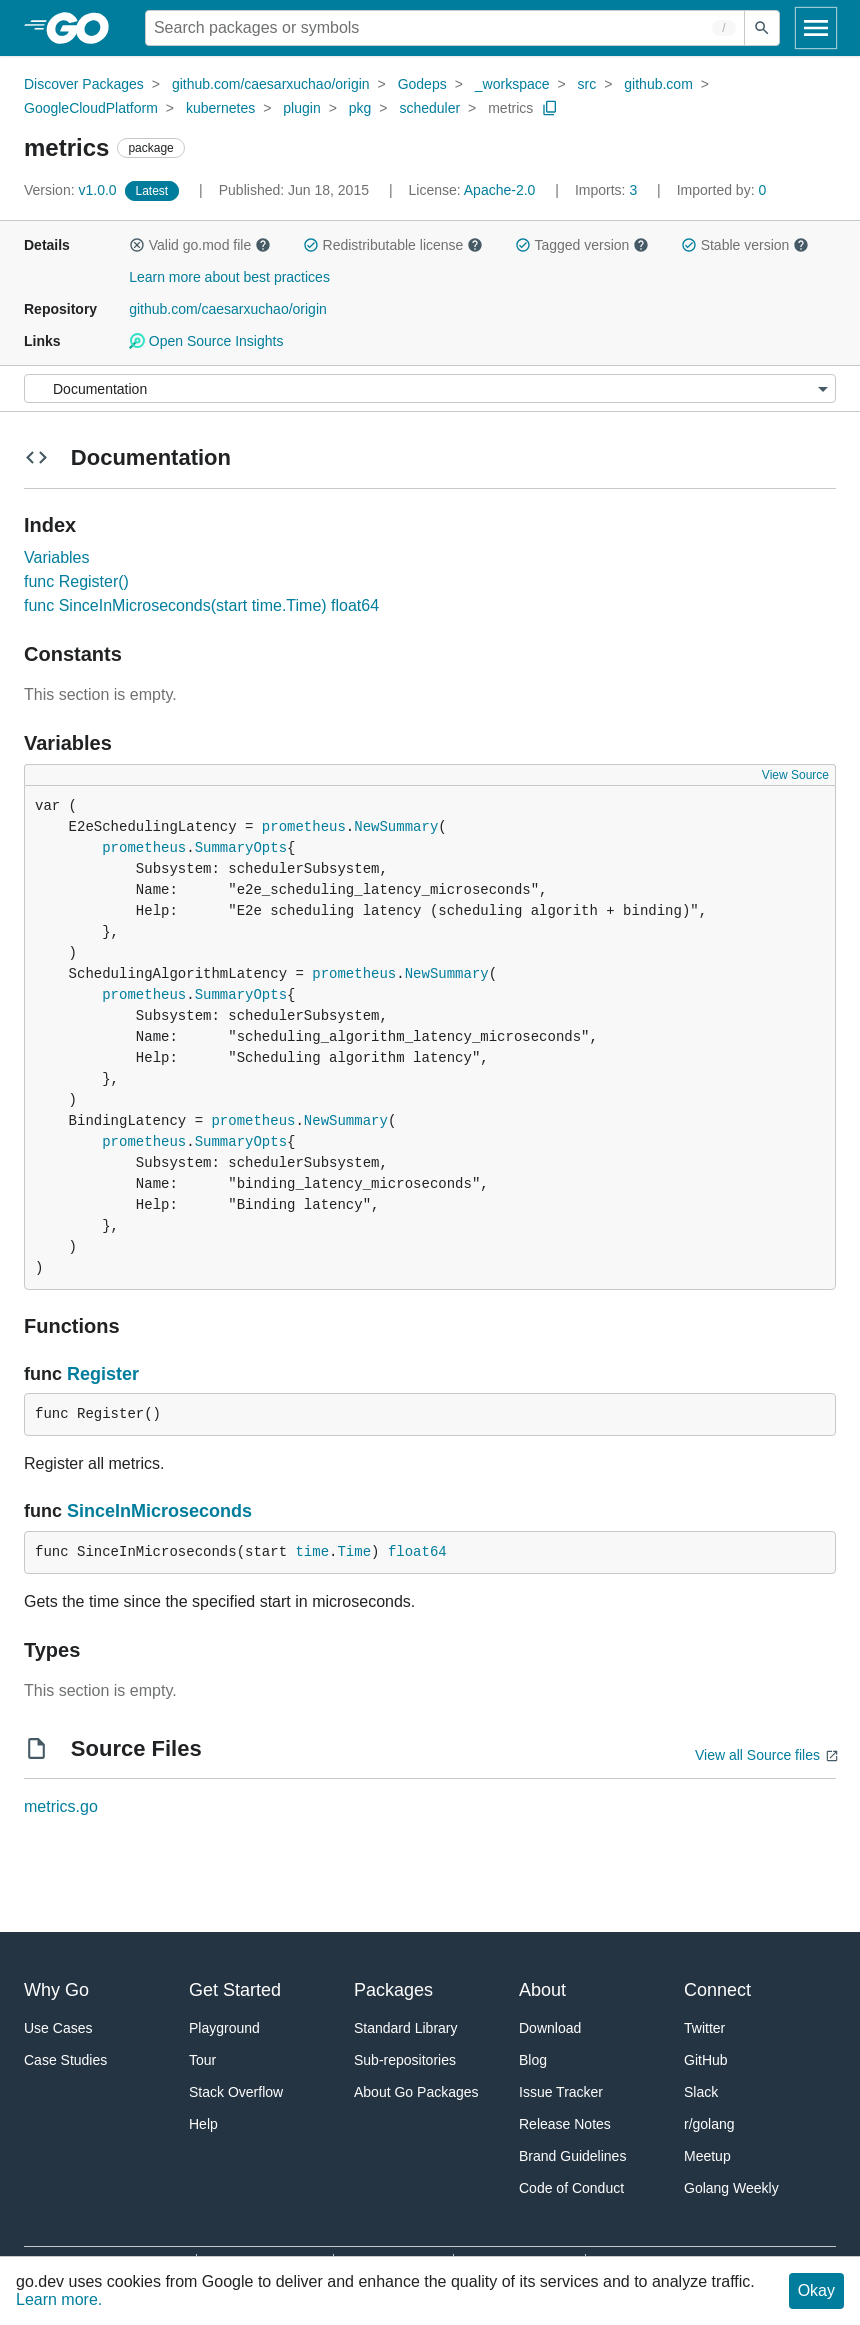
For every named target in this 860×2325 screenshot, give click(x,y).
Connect (717, 1990)
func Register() (76, 581)
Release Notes (565, 2124)
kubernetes (220, 108)
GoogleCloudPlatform (91, 108)
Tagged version (582, 245)
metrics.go (61, 1806)
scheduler (429, 108)
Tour (202, 2060)
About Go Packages (416, 2092)
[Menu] (430, 388)
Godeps (422, 84)
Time (354, 1552)
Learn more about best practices (229, 277)
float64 (417, 1552)
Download (550, 2028)
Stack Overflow (236, 2092)
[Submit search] (762, 28)
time (312, 1552)
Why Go (56, 1990)
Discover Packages (84, 84)
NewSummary (396, 827)
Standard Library (406, 2028)
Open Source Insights (206, 341)
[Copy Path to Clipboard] (550, 108)
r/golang (709, 2124)
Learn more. (59, 2299)
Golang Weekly (731, 2188)
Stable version (745, 245)
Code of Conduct (571, 2188)
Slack (701, 2092)
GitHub (706, 2060)
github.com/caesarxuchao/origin (271, 84)
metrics (510, 108)
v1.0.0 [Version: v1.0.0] (72, 190)
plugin (301, 108)
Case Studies (65, 2060)
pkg (360, 108)
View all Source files (757, 1755)
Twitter (704, 2028)
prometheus (304, 827)
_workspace (512, 84)
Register (103, 1374)
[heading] (84, 28)
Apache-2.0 (500, 190)
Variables (57, 557)
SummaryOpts (241, 848)
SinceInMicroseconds (159, 1511)
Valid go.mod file (200, 245)
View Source (795, 775)
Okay (816, 2290)
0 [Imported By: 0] (722, 190)
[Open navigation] (816, 28)
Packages (393, 1990)
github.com (658, 84)
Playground (224, 2028)
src (587, 84)
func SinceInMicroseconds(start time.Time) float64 (201, 605)
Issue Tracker (561, 2092)
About (542, 1990)
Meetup (707, 2156)
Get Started (235, 1990)
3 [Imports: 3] (608, 190)
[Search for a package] (445, 28)
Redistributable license (393, 245)
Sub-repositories (405, 2060)
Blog (533, 2060)
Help (203, 2124)
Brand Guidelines (572, 2156)
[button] (137, 245)
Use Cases (58, 2028)
